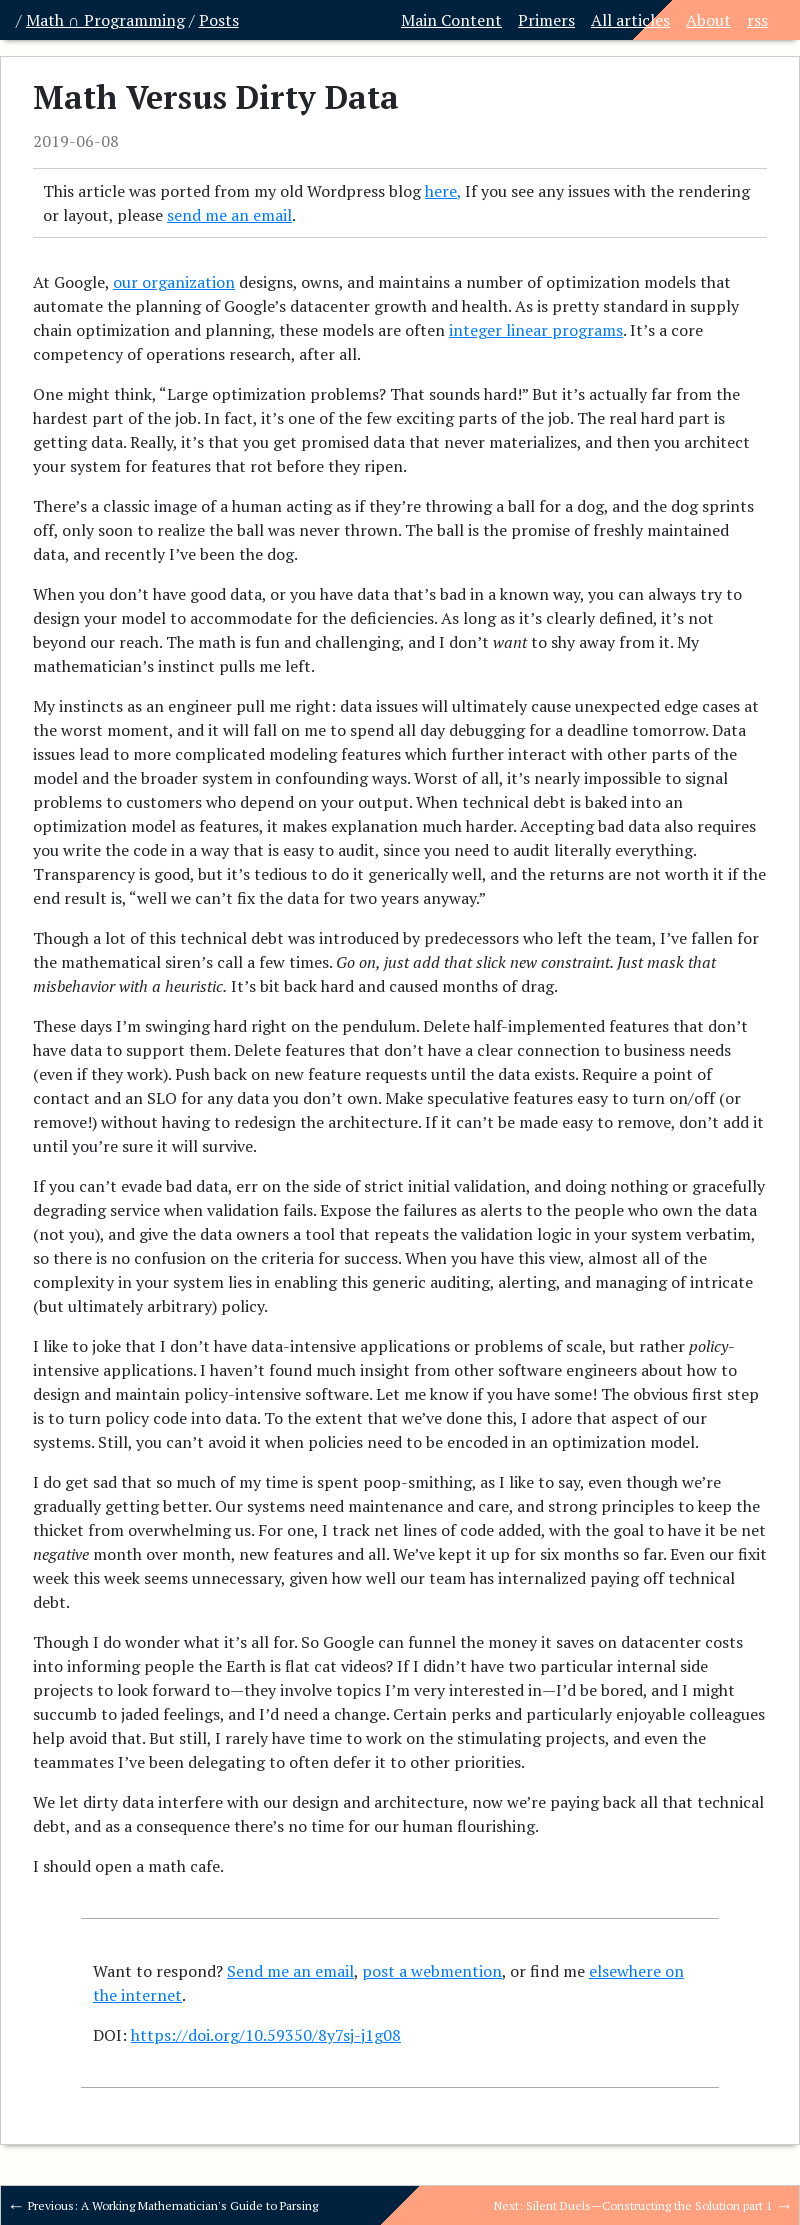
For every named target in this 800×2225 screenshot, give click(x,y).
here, (443, 191)
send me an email (229, 215)
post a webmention (432, 1971)
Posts (219, 20)
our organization (174, 282)
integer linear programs (536, 330)
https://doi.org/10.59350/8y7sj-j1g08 (266, 2035)
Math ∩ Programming (105, 20)
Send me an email (290, 1971)
